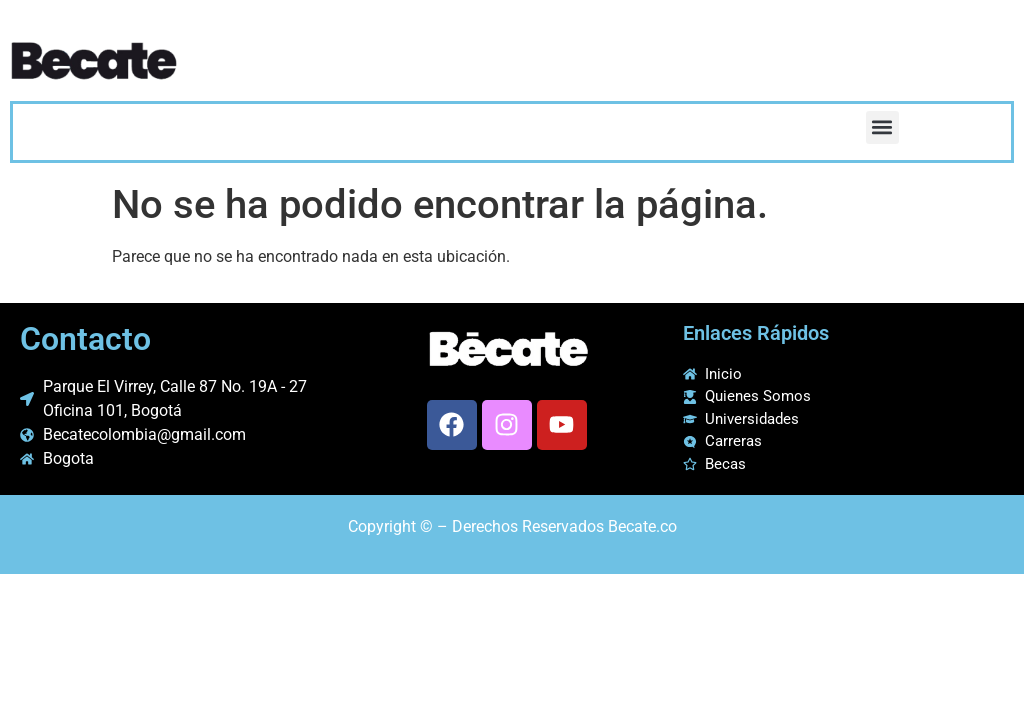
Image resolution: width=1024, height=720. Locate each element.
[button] (882, 127)
